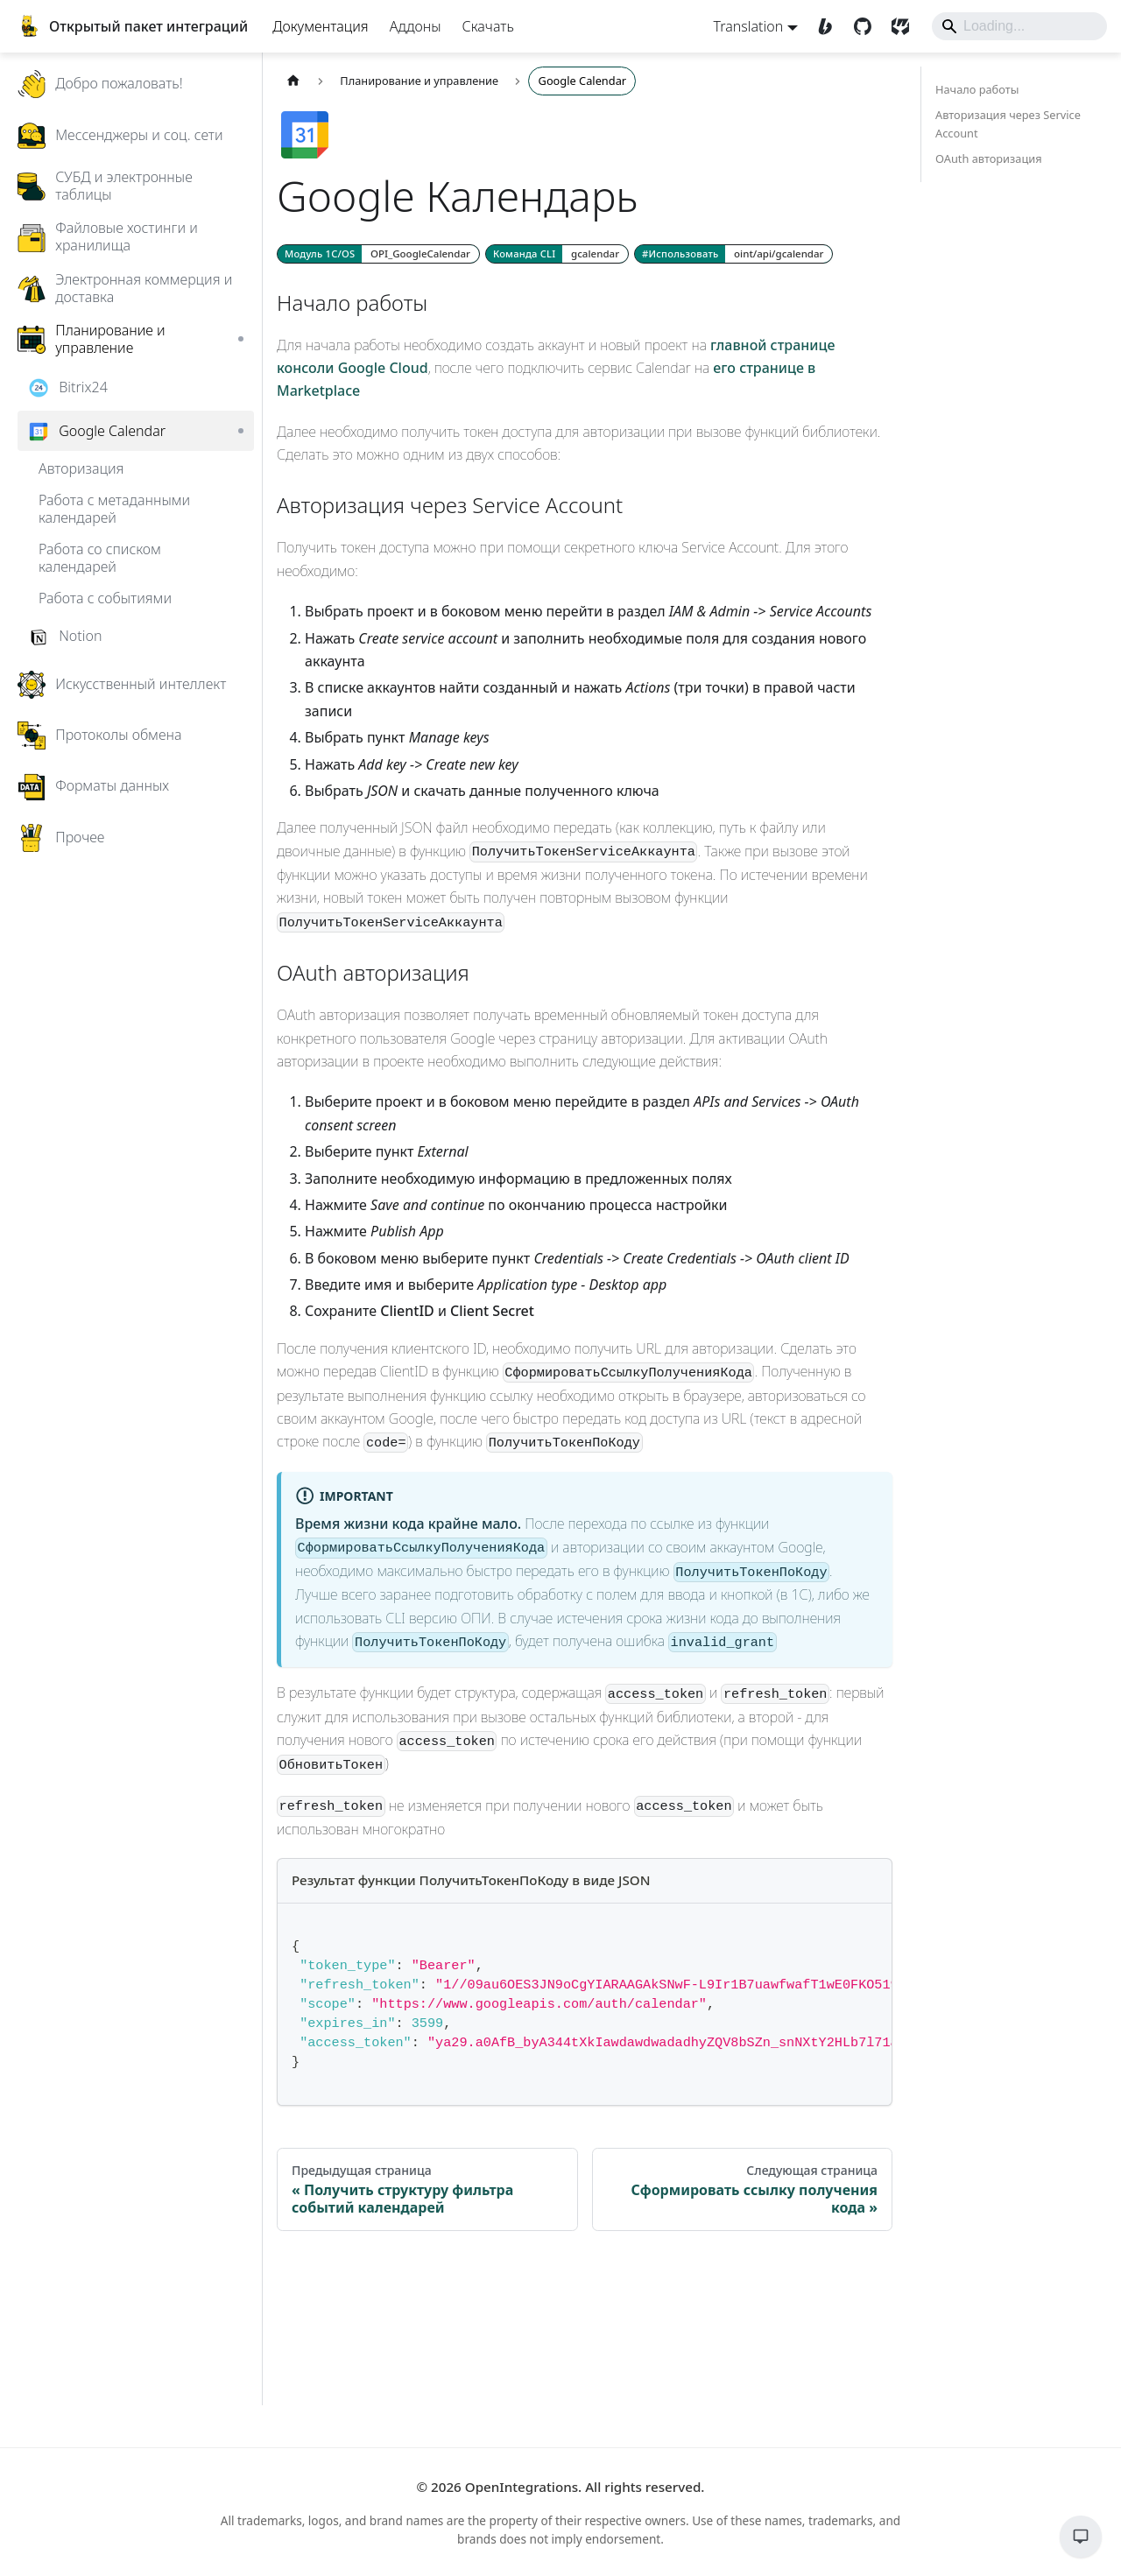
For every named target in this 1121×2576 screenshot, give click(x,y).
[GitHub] (846, 43)
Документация (339, 43)
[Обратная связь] (1068, 2537)
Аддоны (434, 43)
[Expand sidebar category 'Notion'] (277, 676)
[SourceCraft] (884, 43)
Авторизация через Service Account (990, 164)
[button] (166, 174)
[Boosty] (809, 43)
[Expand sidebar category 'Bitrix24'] (277, 426)
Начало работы (959, 129)
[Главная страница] (329, 121)
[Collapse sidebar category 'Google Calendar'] (277, 471)
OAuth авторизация (971, 199)
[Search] (1001, 44)
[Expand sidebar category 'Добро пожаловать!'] (277, 123)
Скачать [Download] (506, 43)
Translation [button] (730, 43)
